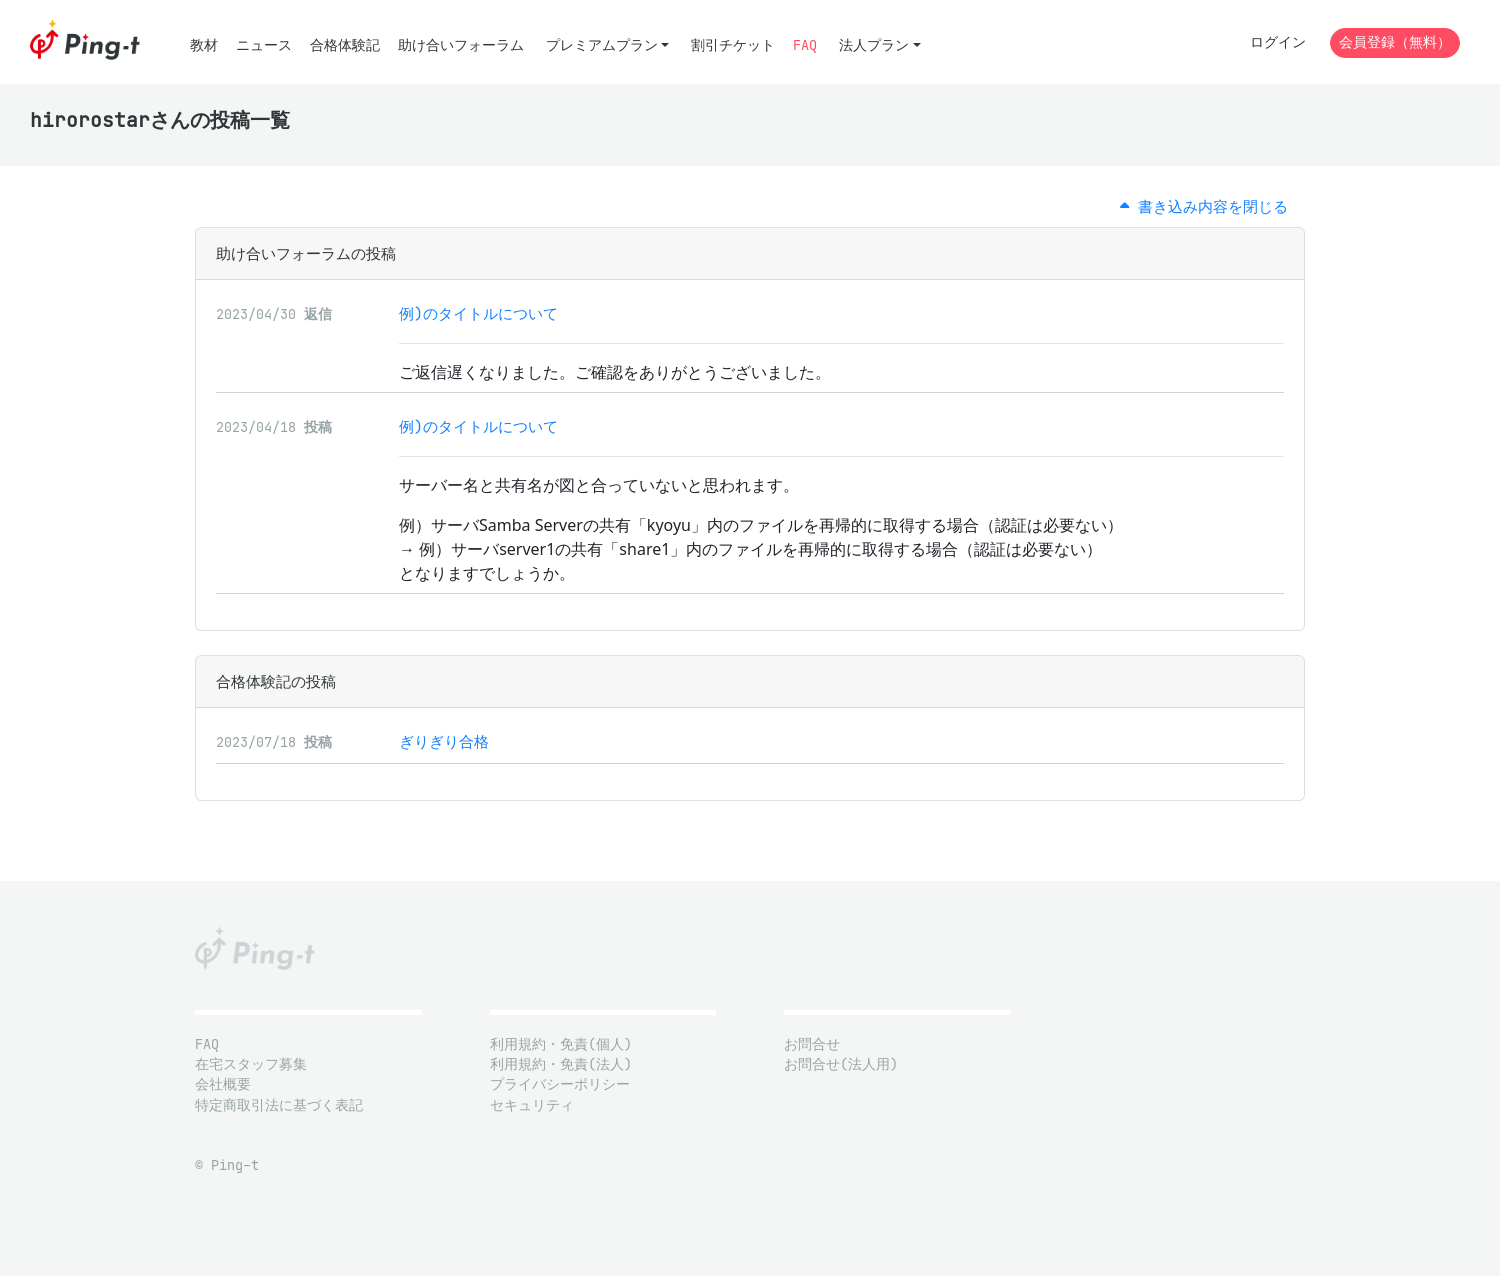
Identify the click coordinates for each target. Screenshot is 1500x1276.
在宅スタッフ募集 (251, 1064)
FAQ (805, 45)
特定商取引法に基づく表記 (279, 1105)
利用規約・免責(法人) (561, 1064)
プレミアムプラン (602, 45)
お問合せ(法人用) (841, 1064)
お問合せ (812, 1044)
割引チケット (733, 45)
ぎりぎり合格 (444, 741)
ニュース (264, 45)
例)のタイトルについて (478, 313)
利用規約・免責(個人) (561, 1044)
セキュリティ (532, 1105)
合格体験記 (345, 45)
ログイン (1278, 42)
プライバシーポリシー (560, 1084)
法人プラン (874, 45)
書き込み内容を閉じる (1204, 206)
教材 (204, 45)
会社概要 (223, 1084)
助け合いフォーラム (461, 45)
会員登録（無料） (1395, 42)
